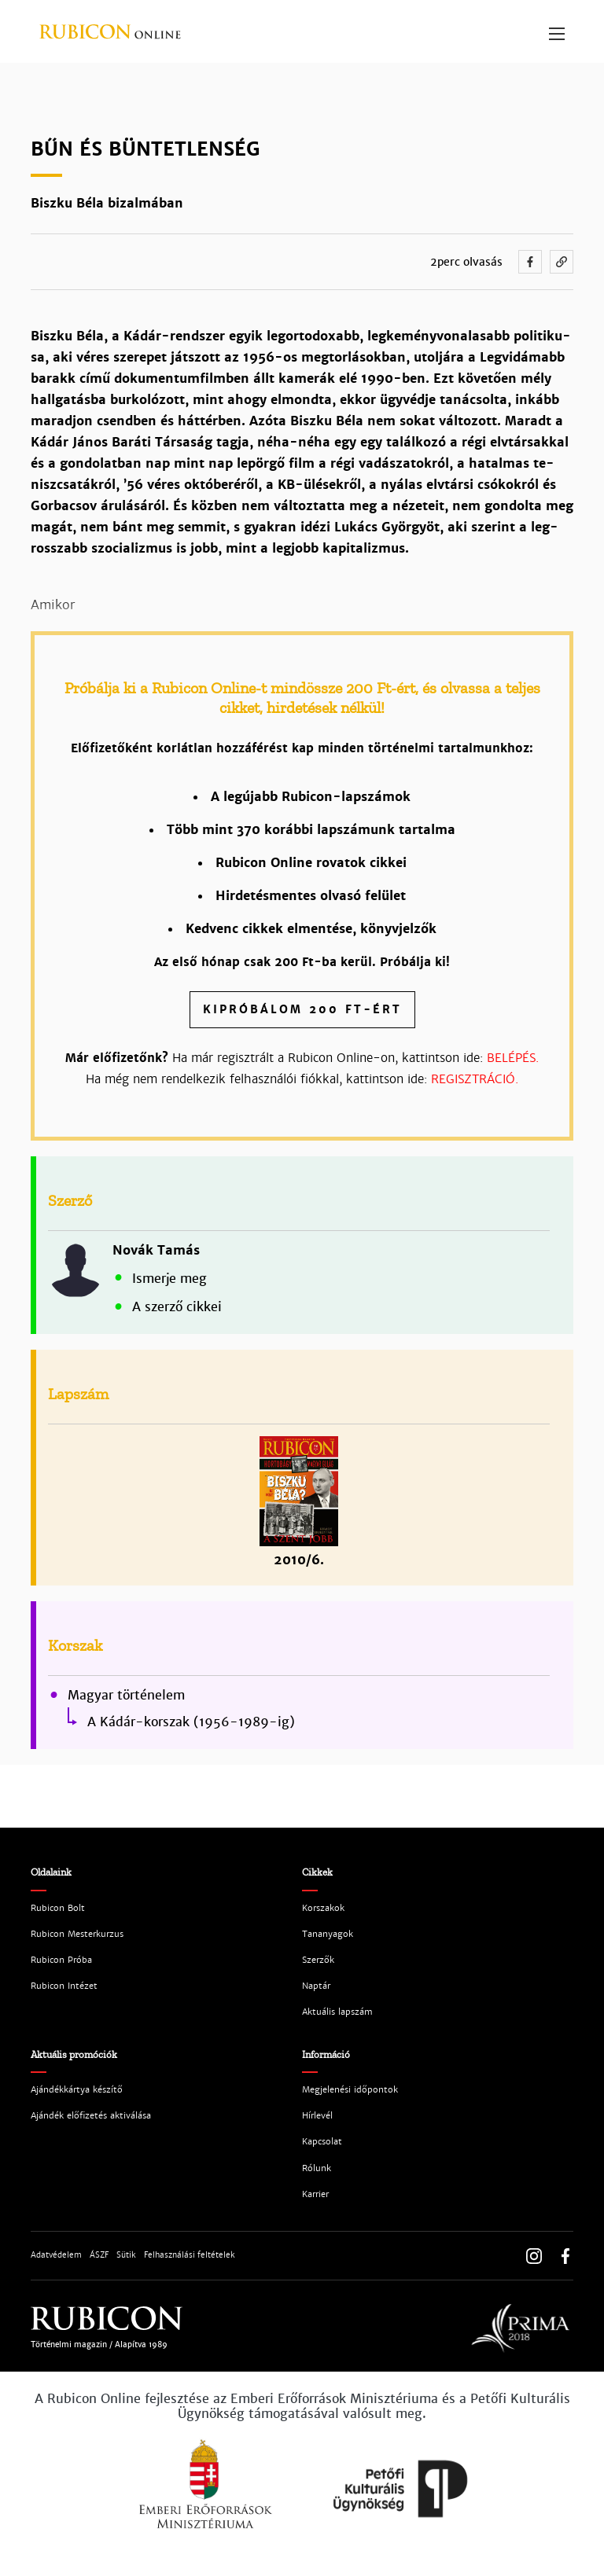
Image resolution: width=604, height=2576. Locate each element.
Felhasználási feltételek (189, 2255)
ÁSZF (99, 2255)
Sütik (126, 2255)
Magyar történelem (126, 1695)
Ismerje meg (169, 1278)
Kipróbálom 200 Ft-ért (302, 1009)
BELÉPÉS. (513, 1057)
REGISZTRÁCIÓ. (474, 1078)
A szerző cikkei (177, 1307)
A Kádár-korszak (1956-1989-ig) (191, 1722)
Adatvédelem (56, 2255)
